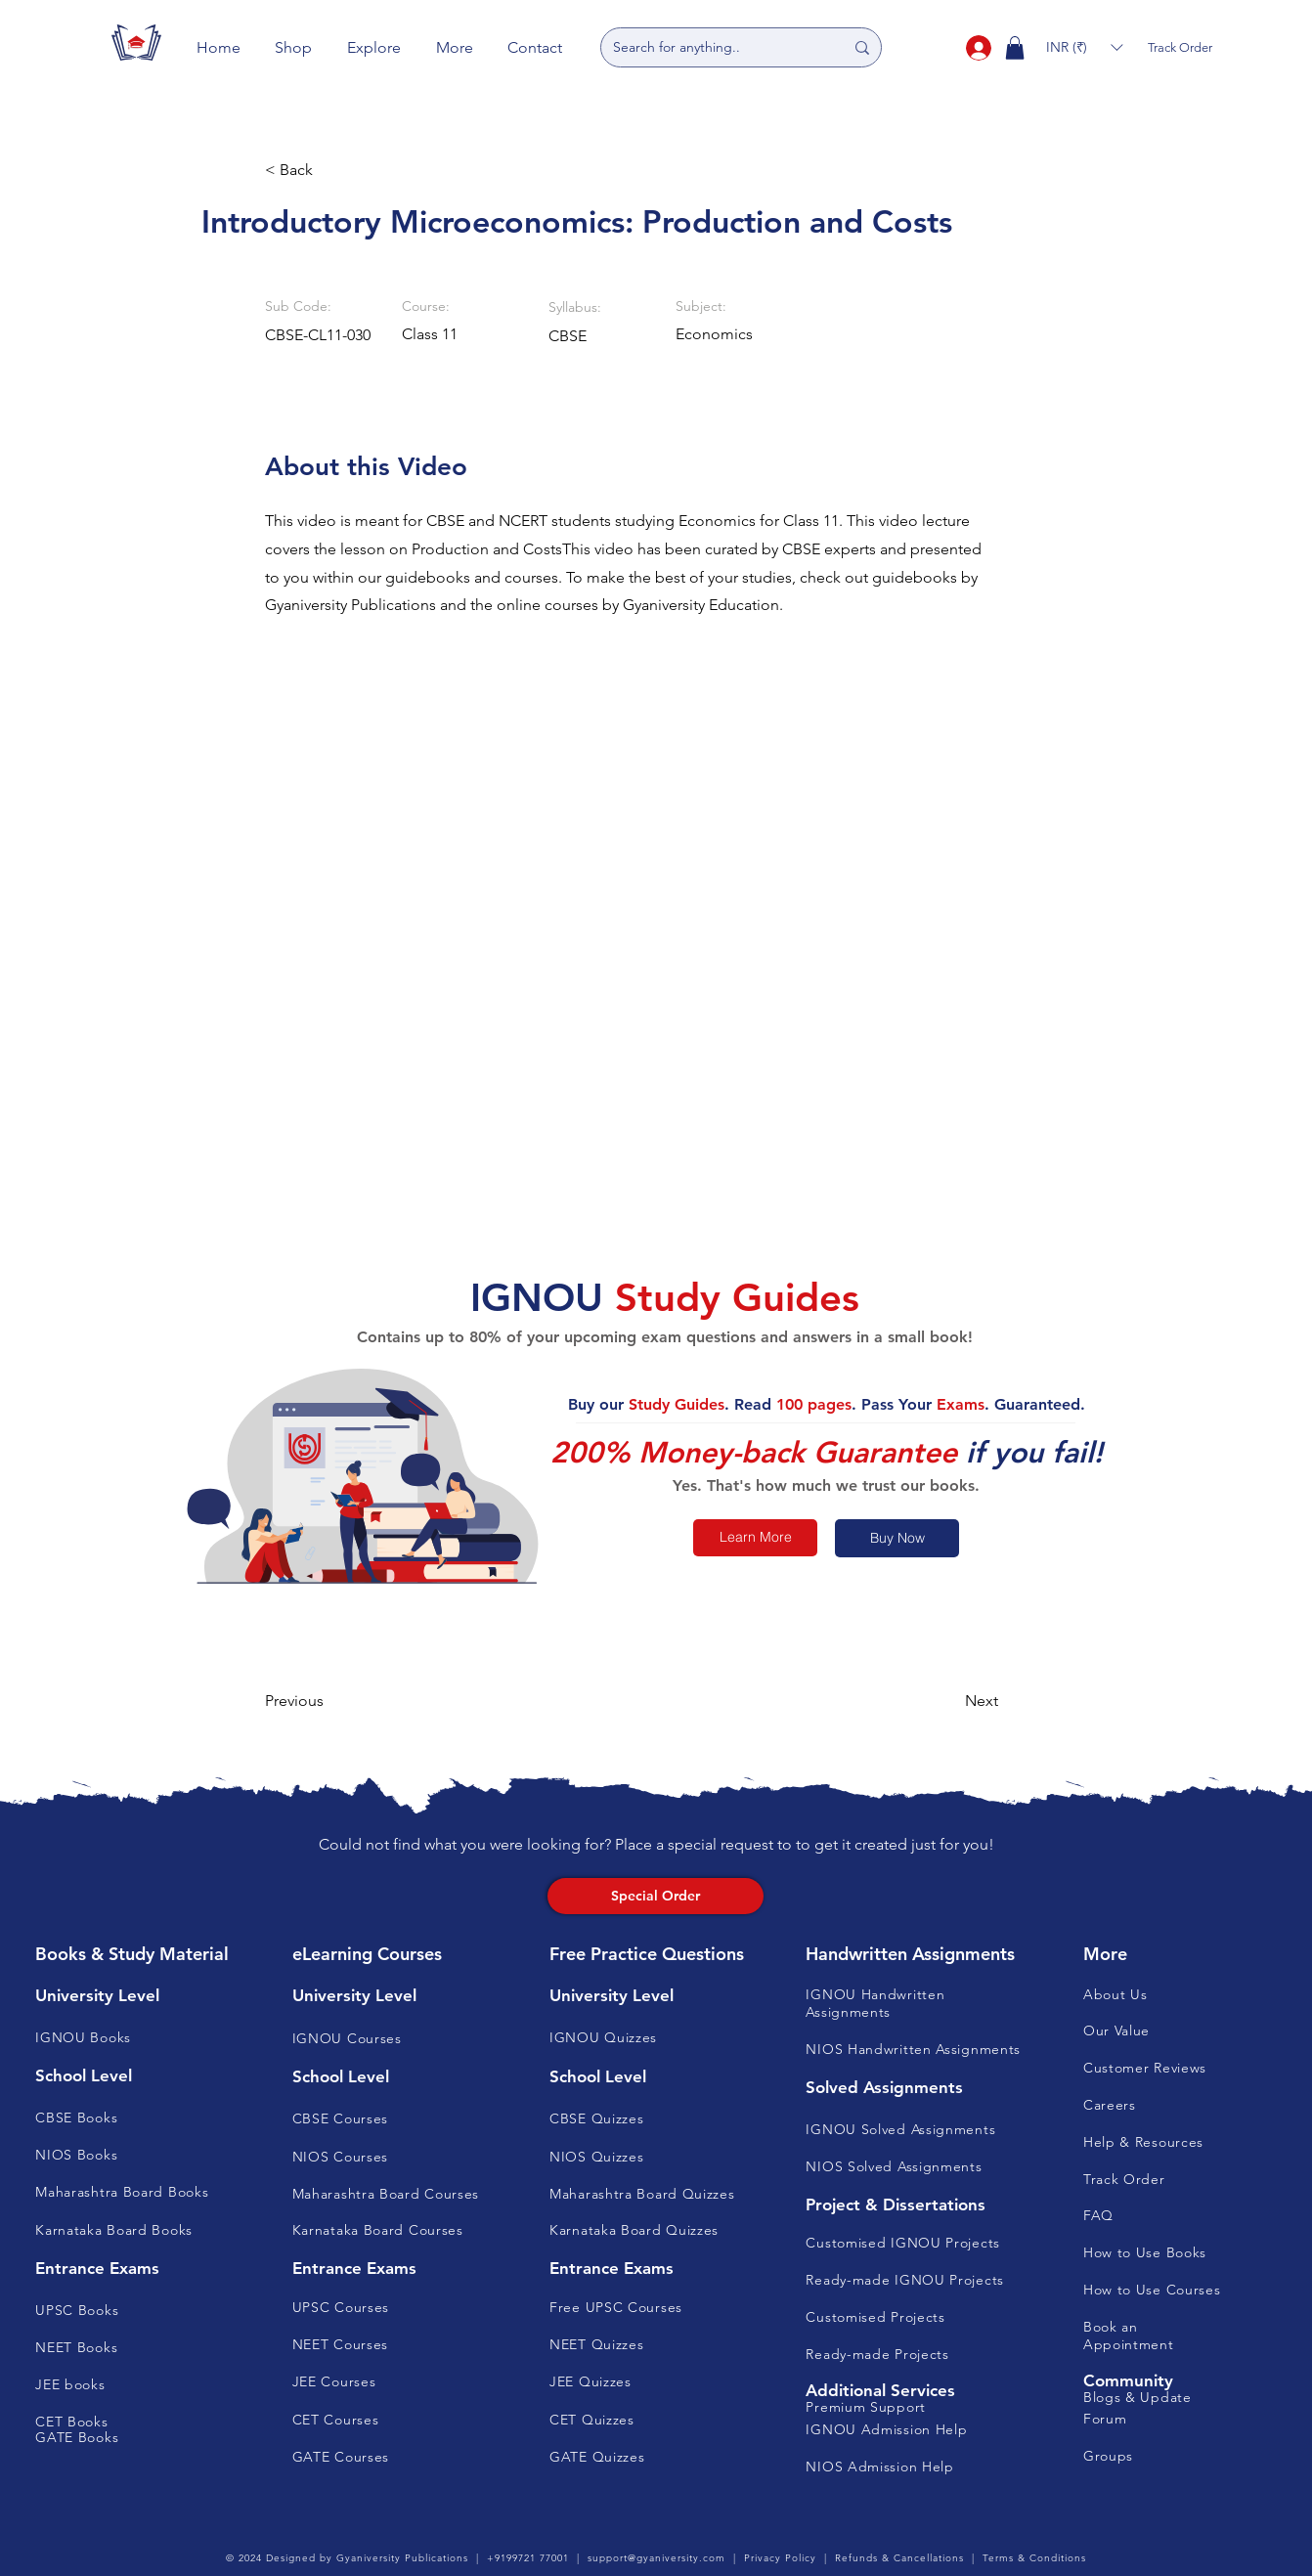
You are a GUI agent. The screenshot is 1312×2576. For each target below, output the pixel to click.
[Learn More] (755, 1537)
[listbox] (1084, 47)
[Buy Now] (897, 1538)
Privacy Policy (780, 2558)
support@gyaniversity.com (656, 2558)
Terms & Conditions (1034, 2558)
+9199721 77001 (528, 2558)
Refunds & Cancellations (899, 2558)
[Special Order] (655, 1896)
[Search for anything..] (713, 47)
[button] (294, 47)
